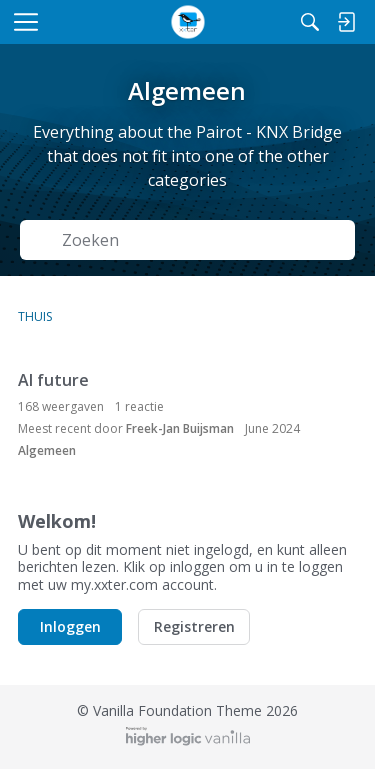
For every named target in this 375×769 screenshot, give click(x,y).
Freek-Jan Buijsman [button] (180, 428)
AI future (53, 380)
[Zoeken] (310, 22)
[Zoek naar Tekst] (202, 240)
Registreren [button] (194, 626)
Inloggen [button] (70, 626)
